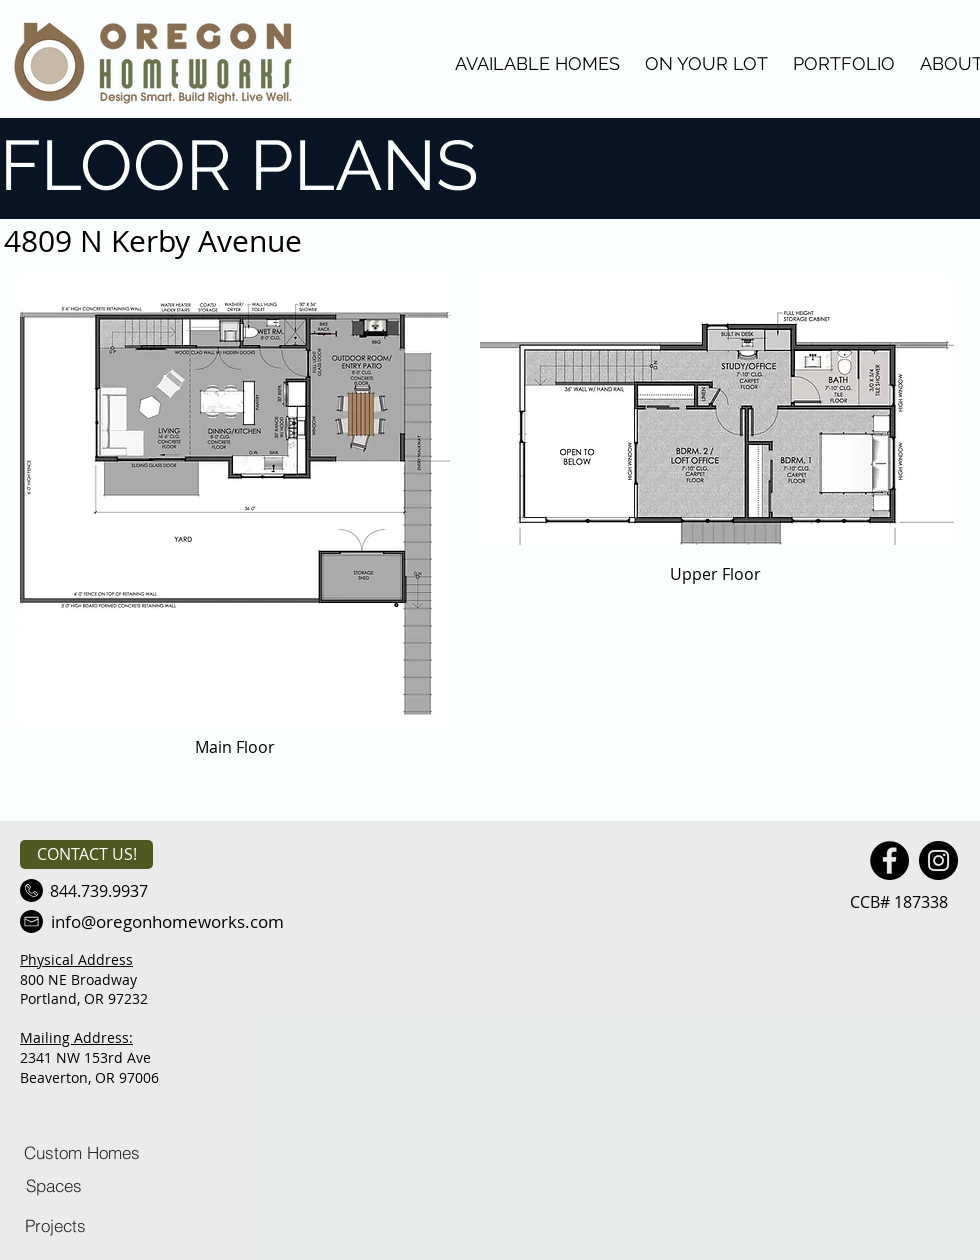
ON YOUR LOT (706, 63)
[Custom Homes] (82, 1152)
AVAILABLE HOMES (537, 63)
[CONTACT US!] (86, 854)
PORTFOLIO (844, 63)
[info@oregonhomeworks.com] (167, 921)
